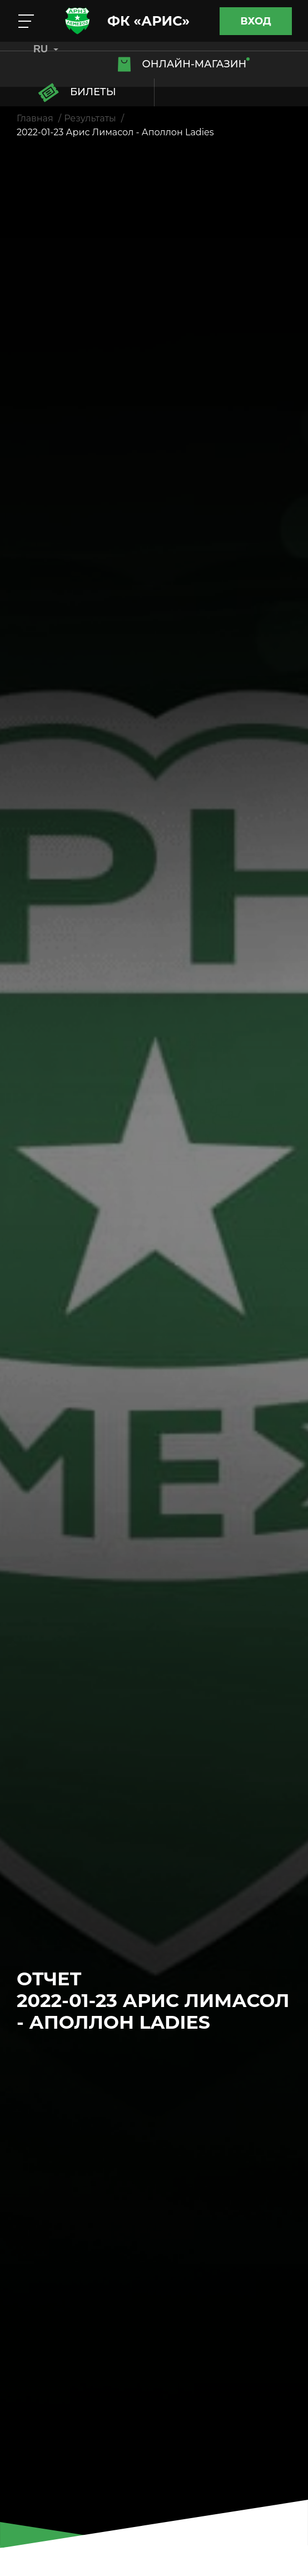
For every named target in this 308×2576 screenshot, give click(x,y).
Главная (35, 118)
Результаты (90, 118)
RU (45, 49)
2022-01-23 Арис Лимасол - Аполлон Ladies (115, 132)
